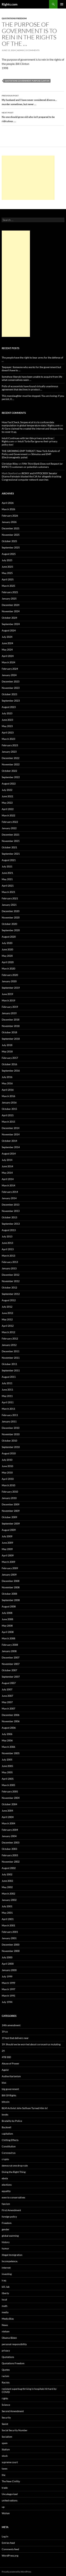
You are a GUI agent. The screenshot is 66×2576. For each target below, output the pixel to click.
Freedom (7, 2222)
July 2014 (7, 1159)
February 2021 (10, 898)
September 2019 (11, 987)
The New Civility (11, 2481)
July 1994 (7, 2001)
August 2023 (9, 706)
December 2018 (10, 1019)
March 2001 (8, 1925)
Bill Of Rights (9, 2095)
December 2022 (10, 757)
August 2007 (9, 1682)
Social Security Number (14, 2430)
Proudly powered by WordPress (16, 2571)
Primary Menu (62, 4)
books (5, 2114)
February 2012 (10, 1338)
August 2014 (9, 1153)
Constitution (9, 2146)
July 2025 (7, 560)
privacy (6, 2350)
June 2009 (7, 1542)
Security (6, 2417)
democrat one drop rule (15, 2165)
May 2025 (7, 572)
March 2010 (8, 1485)
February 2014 (10, 1191)
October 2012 (9, 1287)
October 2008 (9, 1593)
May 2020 (7, 955)
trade (5, 2487)
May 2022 (7, 802)
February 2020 (10, 974)
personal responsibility (14, 2344)
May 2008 (7, 1625)
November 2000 (11, 1950)
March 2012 (8, 1332)
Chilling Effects (10, 2139)
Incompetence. (10, 2261)
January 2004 (9, 1836)
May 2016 (7, 1083)
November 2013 (11, 1210)
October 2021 (9, 847)
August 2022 (9, 783)
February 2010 (10, 1491)
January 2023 (9, 751)
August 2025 (9, 553)
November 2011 (11, 1357)
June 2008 (7, 1619)
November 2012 (11, 1281)
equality (6, 2191)
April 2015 (8, 1115)
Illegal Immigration (12, 2254)
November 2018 (11, 1025)
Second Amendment (13, 2411)
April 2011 (8, 1402)
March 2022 (8, 815)
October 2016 (9, 1064)
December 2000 (10, 1944)
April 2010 (8, 1478)
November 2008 (11, 1587)
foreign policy (9, 2216)
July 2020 (7, 942)
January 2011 (9, 1421)
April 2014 (8, 1179)
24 (3, 2050)
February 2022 (10, 821)
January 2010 (9, 1497)
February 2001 (10, 1931)
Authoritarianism (11, 2076)
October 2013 (9, 1217)
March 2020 (8, 968)
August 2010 (9, 1453)
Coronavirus (8, 2152)
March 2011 (8, 1408)
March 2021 (8, 891)
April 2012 (8, 1325)
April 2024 (8, 655)
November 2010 (11, 1434)
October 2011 (9, 1364)
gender (5, 2229)
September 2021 (11, 853)
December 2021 (10, 834)
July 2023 (7, 713)
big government (10, 2088)
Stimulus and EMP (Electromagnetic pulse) (26, 456)
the (3, 2474)
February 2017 (10, 1057)
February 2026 (10, 515)
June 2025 (7, 566)
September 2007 (11, 1676)
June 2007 (7, 1695)
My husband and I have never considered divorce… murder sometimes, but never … (33, 100)
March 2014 (8, 1185)
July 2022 (7, 789)
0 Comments (32, 50)
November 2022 (11, 764)
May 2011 (7, 1395)
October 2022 (9, 770)
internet (6, 2267)
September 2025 (11, 547)
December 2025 (10, 528)
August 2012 (9, 1300)
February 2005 (10, 1791)
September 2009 (11, 1523)
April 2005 (8, 1778)
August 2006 (9, 1727)
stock (5, 2455)
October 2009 (9, 1517)
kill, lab (6, 2286)
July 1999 (7, 1976)
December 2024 (10, 604)
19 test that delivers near (15, 2037)
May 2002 (7, 1887)
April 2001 (8, 1919)
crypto (5, 2159)
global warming (10, 2235)
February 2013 (10, 1261)
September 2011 (11, 1370)
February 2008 (10, 1644)
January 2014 (9, 1198)
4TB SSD (6, 2057)
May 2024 (7, 649)
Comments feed (10, 2549)
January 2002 (9, 1899)
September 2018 (11, 1038)
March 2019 (8, 1000)
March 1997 (8, 1989)
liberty (5, 2293)
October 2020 (9, 923)
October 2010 (9, 1440)
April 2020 (8, 962)
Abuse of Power (10, 2063)
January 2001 (9, 1938)
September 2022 (11, 777)
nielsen (6, 2331)
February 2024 (10, 668)
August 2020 (9, 936)
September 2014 (11, 1147)
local (4, 2299)
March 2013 (8, 1255)
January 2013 (9, 1268)
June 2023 (7, 719)
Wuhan (6, 2513)
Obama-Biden (9, 2337)
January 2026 (9, 521)
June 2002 (7, 1880)
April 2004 (8, 1816)
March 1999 (8, 1982)
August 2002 (9, 1867)
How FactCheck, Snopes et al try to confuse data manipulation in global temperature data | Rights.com (31, 424)
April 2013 (8, 1249)
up (3, 2506)
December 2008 (10, 1580)
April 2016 (8, 1089)
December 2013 (10, 1204)
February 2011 (10, 1415)
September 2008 (11, 1600)
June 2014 (7, 1166)
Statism (6, 2449)
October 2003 (9, 1848)
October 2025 (9, 541)
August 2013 (9, 1230)
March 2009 (8, 1561)
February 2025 (10, 592)
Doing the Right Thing (14, 2171)
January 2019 (9, 1013)
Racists (6, 2382)
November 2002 (11, 1861)
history (6, 2242)
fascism (6, 2203)
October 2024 (9, 617)
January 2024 (9, 675)
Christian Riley (10, 463)
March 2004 (8, 1823)
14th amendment (11, 2025)
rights (5, 2398)
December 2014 (10, 1127)
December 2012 (10, 1274)
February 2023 (10, 745)
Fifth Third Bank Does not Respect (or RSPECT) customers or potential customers (32, 465)
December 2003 (10, 1842)
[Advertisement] (28, 178)
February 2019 (10, 1006)
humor (5, 2248)
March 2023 (8, 738)
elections (7, 2184)
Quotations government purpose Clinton (27, 81)
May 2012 (7, 1319)
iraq (4, 2280)
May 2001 (7, 1912)
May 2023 (7, 726)
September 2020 (11, 930)
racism (5, 2376)
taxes (4, 2468)
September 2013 (11, 1223)
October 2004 (9, 1804)
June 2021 (7, 872)
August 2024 (9, 630)
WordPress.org (10, 2555)
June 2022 (7, 796)
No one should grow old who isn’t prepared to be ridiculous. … (33, 117)
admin (20, 50)
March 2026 (8, 509)
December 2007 (10, 1657)
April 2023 (8, 732)
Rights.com (9, 4)
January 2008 (9, 1651)
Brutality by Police (12, 2120)
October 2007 (9, 1670)
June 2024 (7, 643)
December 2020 (10, 911)
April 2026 (8, 502)
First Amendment (11, 2210)
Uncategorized (10, 2494)
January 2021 (9, 904)
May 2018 (7, 1051)
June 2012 (7, 1312)
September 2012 (11, 1293)
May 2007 (7, 1702)
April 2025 (8, 579)
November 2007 (11, 1663)
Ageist (5, 2069)
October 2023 (9, 694)
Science (6, 2404)
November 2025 (11, 534)
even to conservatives (13, 2197)
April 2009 (8, 1555)
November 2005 (11, 1753)
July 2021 (7, 866)
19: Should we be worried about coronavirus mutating (31, 2044)
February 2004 (10, 1829)
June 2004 (7, 1810)
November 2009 (11, 1510)
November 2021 (11, 840)
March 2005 (8, 1785)
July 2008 (7, 1612)
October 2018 (9, 1032)
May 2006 (7, 1740)
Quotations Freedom (14, 18)
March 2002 (8, 1893)
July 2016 (7, 1076)
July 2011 (7, 1383)
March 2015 (8, 1121)
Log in (5, 2536)
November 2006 (11, 1721)
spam (5, 2443)
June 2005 (7, 1765)
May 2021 (7, 879)
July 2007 (7, 1689)
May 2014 (7, 1172)
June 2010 (7, 1466)
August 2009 (9, 1529)
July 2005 (7, 1759)
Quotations (8, 2356)
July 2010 (7, 1459)
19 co (5, 2031)
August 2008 (9, 1606)
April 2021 (8, 885)
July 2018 (7, 1045)
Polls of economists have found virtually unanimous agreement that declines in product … (30, 388)
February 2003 (10, 1855)
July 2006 (7, 1734)
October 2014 (9, 1140)
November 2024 (11, 611)
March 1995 (8, 1995)
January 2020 (9, 981)
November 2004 (11, 1797)
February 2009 (10, 1568)
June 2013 (7, 1242)
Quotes (6, 2369)
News (5, 2324)
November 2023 (11, 687)
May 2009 (7, 1549)
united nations (9, 2500)
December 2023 (10, 681)
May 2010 (7, 1472)
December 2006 (10, 1714)
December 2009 (10, 1504)
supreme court (10, 2462)
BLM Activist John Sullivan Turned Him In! (25, 2108)
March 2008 (8, 1638)
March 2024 (8, 662)
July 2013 (7, 1236)
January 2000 (9, 1970)
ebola (5, 2178)
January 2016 (9, 1102)
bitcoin (6, 2101)
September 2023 (11, 700)
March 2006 (8, 1746)
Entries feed (8, 2542)
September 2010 (11, 1446)
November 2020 (11, 917)
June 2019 (7, 994)
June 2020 (7, 949)
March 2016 (8, 1096)
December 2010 (10, 1427)
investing (7, 2273)
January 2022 (9, 828)
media (5, 2312)
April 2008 (8, 1631)
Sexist (5, 2423)
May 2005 (7, 1772)
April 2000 (8, 1963)
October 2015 (9, 1108)
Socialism (7, 2436)
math (4, 2305)
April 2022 (8, 809)
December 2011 (10, 1351)
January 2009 (9, 1574)
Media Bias (8, 2318)
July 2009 (7, 1536)
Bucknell (6, 2127)
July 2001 (7, 1906)
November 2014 (11, 1134)
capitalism (7, 2133)
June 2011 (7, 1389)
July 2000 (7, 1957)
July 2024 (7, 636)
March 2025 (8, 585)
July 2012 (7, 1306)
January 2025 (9, 598)
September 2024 (11, 624)
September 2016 (11, 1070)
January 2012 (9, 1344)
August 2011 (9, 1376)
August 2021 (9, 860)
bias (4, 2082)
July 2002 (7, 1874)
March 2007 (8, 1708)
